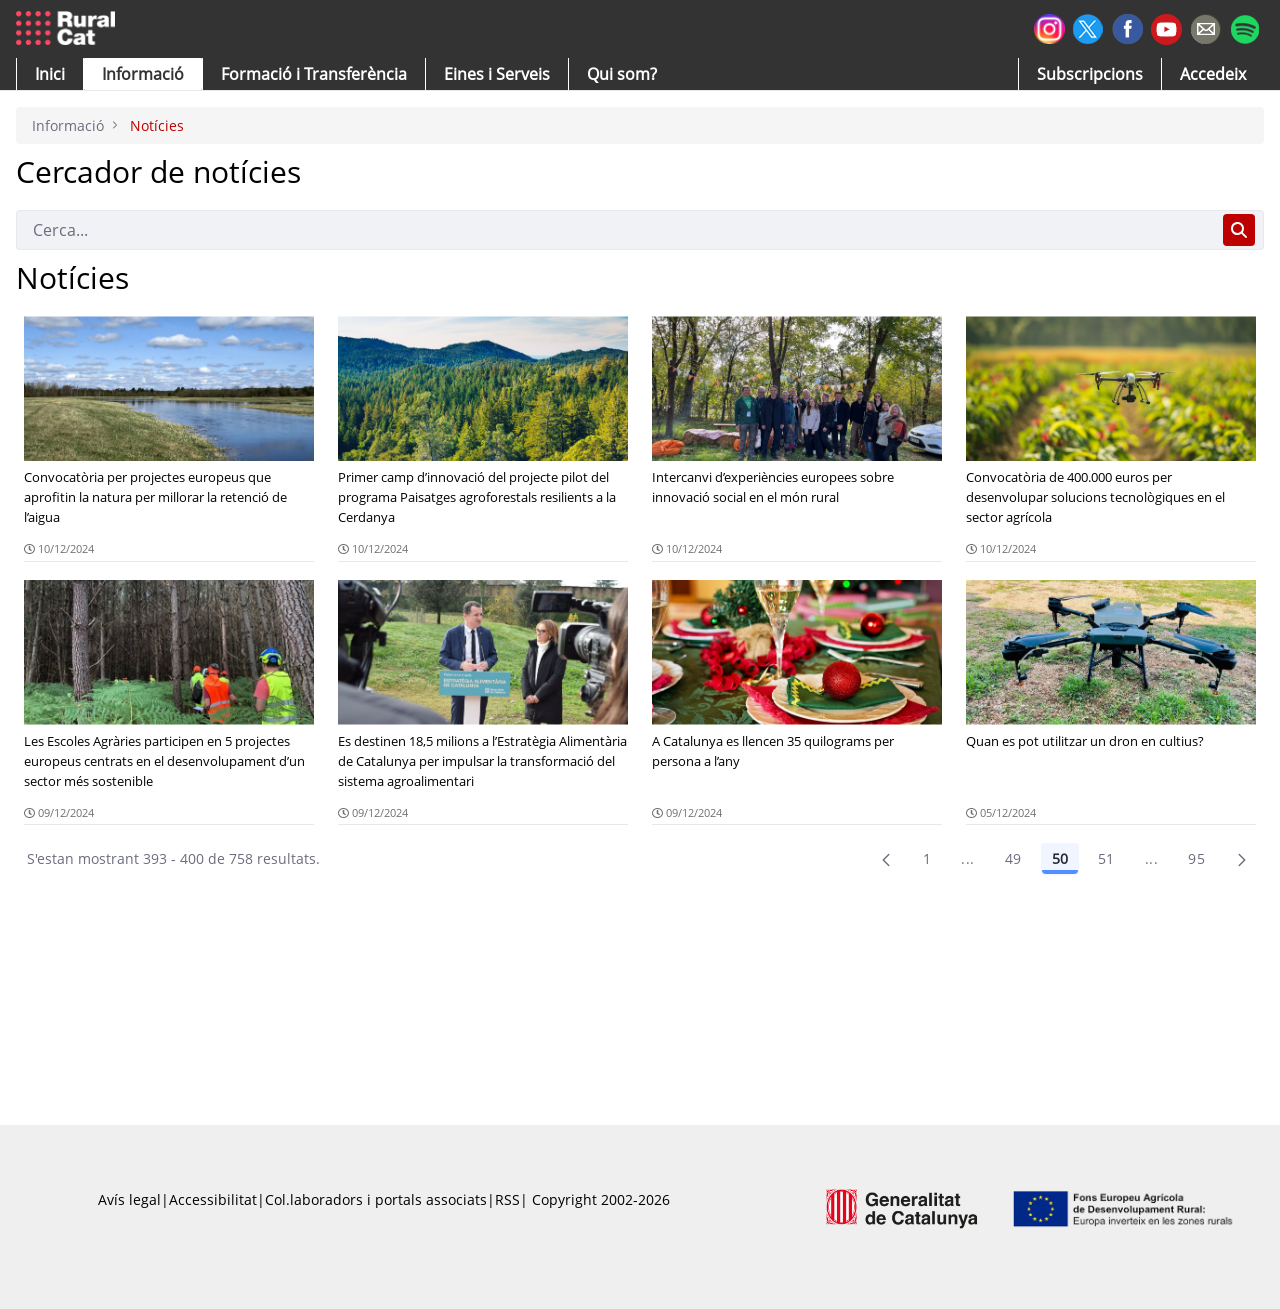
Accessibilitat (213, 1199)
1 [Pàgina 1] (927, 858)
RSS (507, 1199)
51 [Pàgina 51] (1106, 858)
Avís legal (129, 1199)
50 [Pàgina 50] (1060, 858)
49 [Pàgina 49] (1013, 858)
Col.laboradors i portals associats (376, 1199)
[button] (50, 74)
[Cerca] (615, 230)
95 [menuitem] (1196, 858)
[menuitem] (314, 74)
